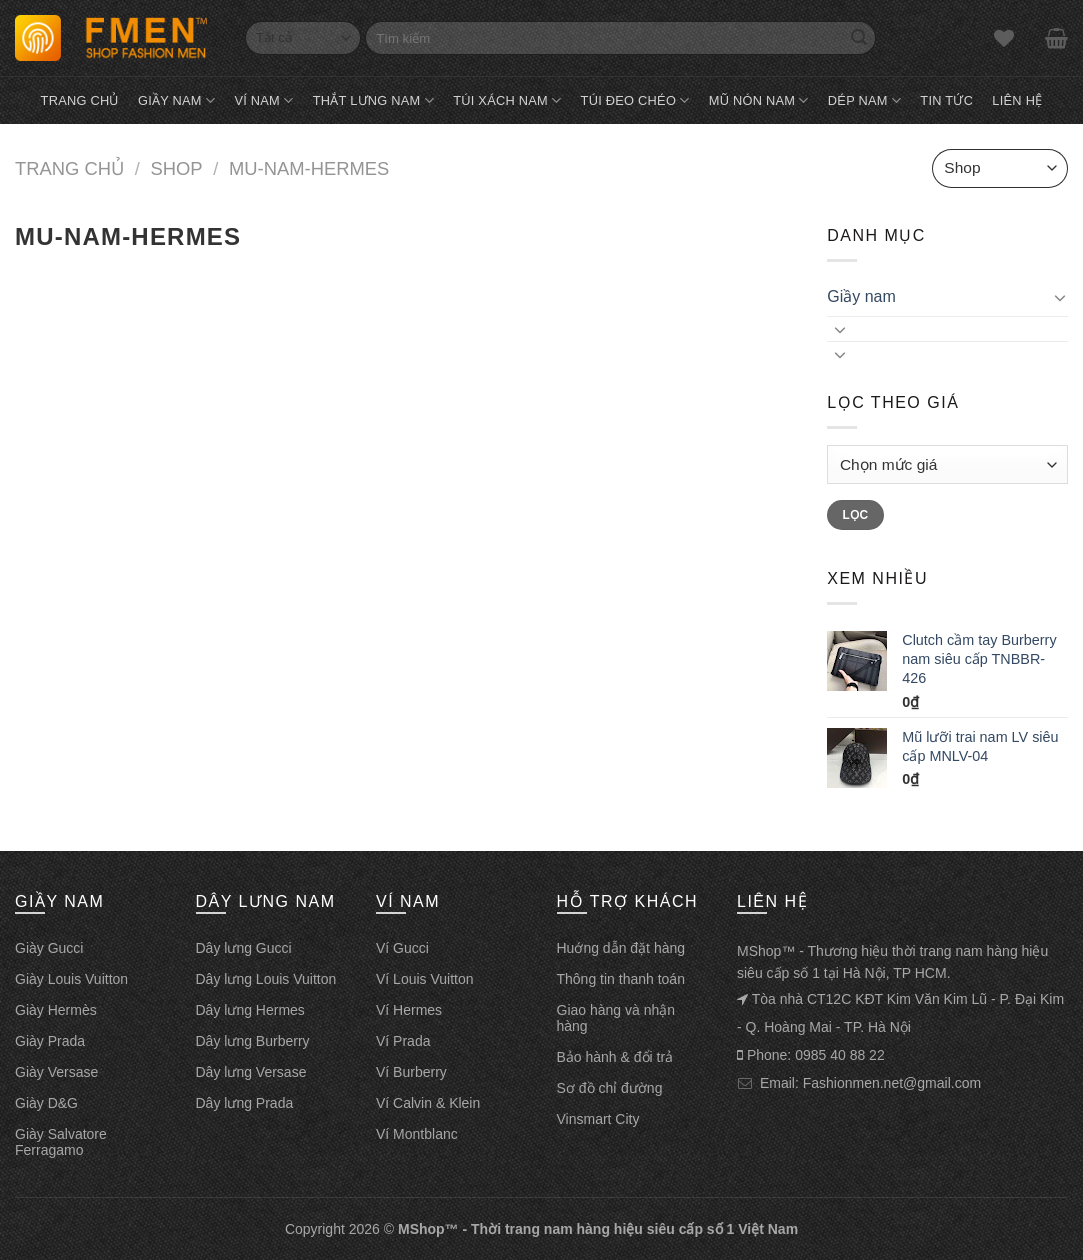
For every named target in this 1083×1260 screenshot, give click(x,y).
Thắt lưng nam (373, 100)
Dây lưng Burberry (253, 1041)
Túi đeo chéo (635, 100)
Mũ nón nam (759, 100)
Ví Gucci (402, 948)
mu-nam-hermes (309, 168)
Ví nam (263, 100)
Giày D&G (46, 1103)
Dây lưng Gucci (244, 948)
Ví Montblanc (417, 1134)
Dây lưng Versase (251, 1072)
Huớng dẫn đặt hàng (621, 948)
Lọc (856, 515)
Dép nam (864, 100)
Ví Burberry (411, 1072)
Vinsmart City (598, 1119)
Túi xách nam (507, 100)
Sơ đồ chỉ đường (610, 1088)
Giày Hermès (56, 1010)
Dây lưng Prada (245, 1103)
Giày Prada (50, 1041)
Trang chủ (80, 100)
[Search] (859, 38)
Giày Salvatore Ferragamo (61, 1142)
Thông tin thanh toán (621, 979)
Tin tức (946, 100)
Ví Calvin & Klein (428, 1103)
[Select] (303, 37)
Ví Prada (403, 1041)
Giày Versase (56, 1072)
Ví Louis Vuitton (425, 979)
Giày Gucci (49, 948)
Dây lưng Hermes (250, 1010)
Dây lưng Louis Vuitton (266, 979)
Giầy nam (176, 100)
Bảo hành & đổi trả (615, 1057)
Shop (176, 168)
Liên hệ (1017, 100)
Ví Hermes (409, 1010)
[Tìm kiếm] (620, 37)
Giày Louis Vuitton (71, 979)
